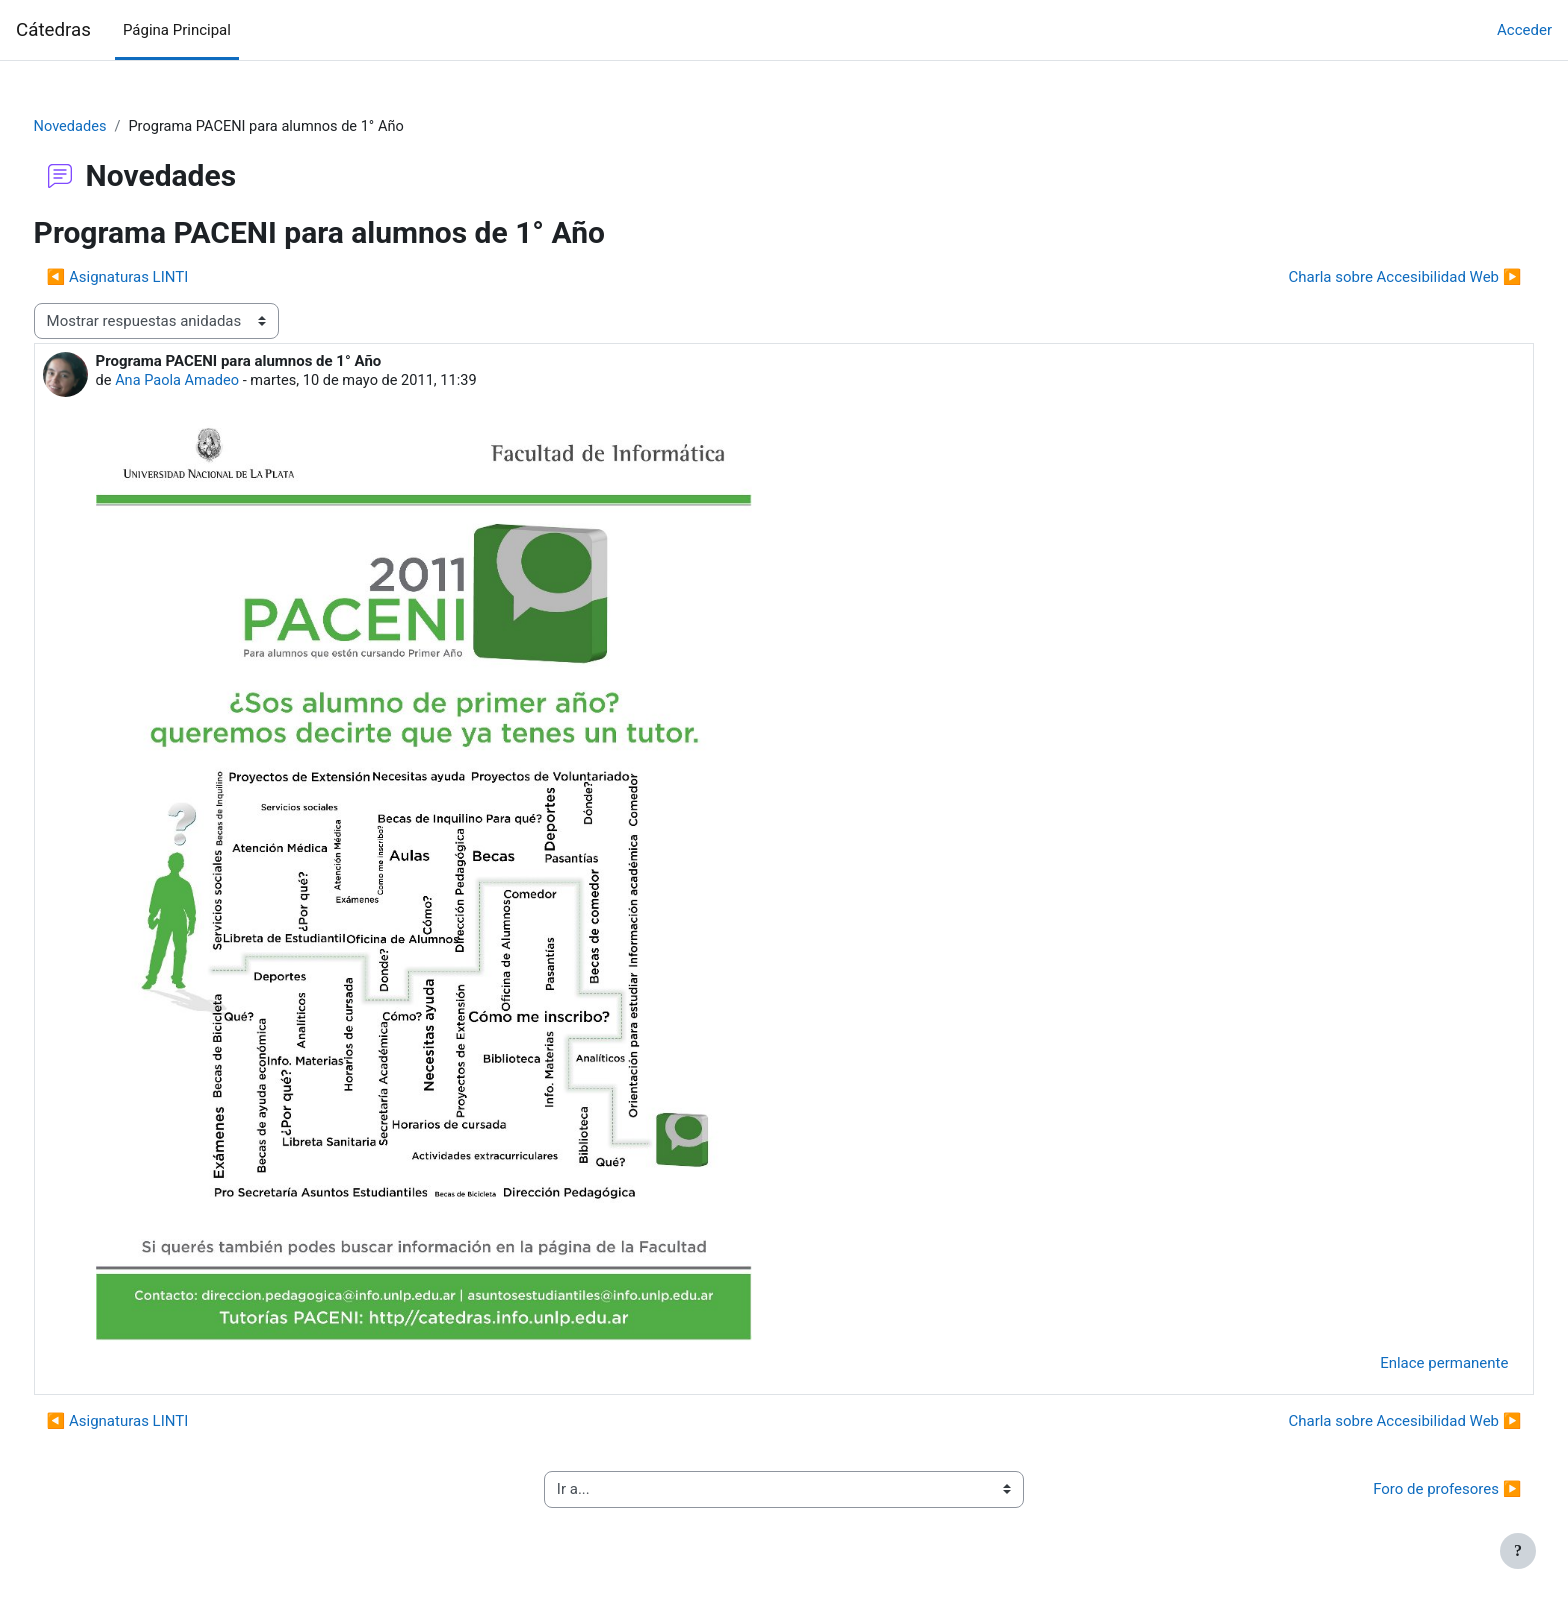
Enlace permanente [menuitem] (1407, 1365)
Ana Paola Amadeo (217, 382)
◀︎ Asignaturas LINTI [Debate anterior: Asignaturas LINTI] (155, 278)
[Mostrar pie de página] (1518, 1551)
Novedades (108, 127)
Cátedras (53, 30)
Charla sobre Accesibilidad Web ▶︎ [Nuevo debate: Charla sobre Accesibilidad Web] (1367, 278)
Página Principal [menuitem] (177, 30)
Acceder (1524, 30)
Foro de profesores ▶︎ (1410, 1491)
